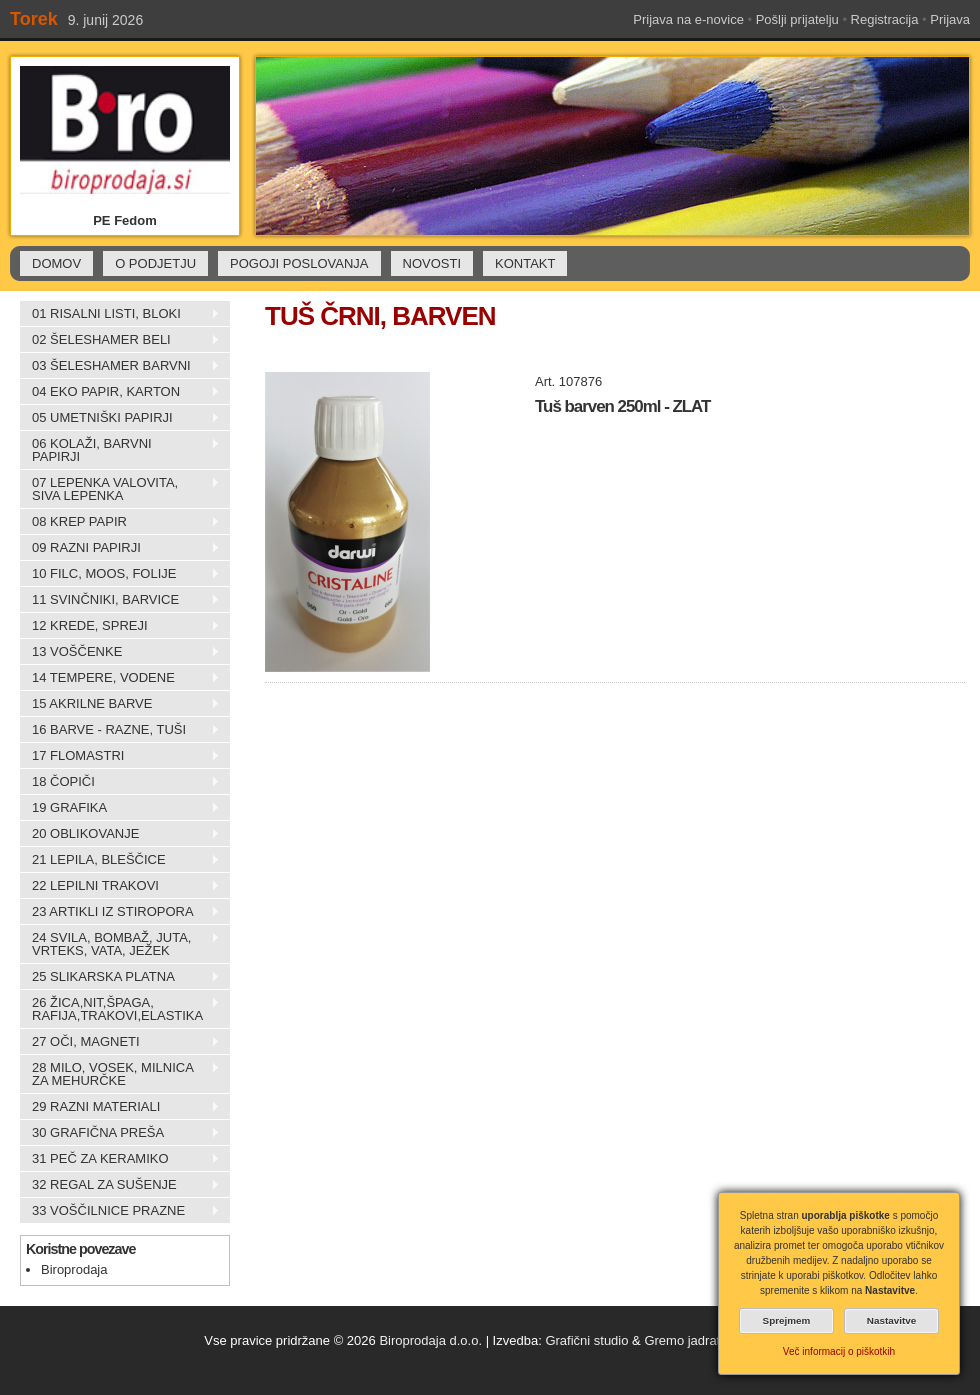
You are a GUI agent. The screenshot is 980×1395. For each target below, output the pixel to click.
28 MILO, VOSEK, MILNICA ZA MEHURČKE (120, 1074)
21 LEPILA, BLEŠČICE (120, 860)
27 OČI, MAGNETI (120, 1042)
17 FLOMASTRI (120, 756)
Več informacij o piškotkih (839, 1351)
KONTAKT (525, 263)
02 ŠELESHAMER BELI (120, 340)
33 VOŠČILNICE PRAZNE (120, 1211)
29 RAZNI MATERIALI (120, 1107)
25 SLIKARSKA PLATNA (120, 977)
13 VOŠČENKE (120, 652)
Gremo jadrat (682, 1340)
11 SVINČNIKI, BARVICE (120, 600)
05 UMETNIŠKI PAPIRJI (120, 418)
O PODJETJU (155, 263)
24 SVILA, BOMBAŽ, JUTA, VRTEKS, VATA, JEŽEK (120, 944)
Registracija (885, 19)
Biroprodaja (74, 1269)
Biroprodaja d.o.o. (430, 1340)
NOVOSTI (432, 263)
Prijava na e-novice (688, 19)
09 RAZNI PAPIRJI (120, 548)
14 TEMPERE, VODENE (120, 678)
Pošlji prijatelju (797, 19)
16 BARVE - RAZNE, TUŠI (120, 730)
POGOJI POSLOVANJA (299, 263)
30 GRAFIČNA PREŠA (120, 1133)
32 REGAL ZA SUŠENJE (120, 1185)
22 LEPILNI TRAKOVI (120, 886)
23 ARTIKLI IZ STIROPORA (120, 912)
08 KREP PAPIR (120, 522)
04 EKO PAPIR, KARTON (120, 392)
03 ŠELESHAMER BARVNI (120, 366)
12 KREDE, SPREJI (120, 626)
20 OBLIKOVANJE (120, 834)
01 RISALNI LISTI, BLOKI (120, 314)
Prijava (950, 19)
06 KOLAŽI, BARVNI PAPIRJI (120, 450)
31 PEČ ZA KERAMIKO (120, 1159)
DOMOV (56, 263)
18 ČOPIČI (120, 782)
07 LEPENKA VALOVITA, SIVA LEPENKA (120, 489)
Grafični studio (586, 1340)
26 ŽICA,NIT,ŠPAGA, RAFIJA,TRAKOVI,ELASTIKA (120, 1009)
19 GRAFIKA (120, 808)
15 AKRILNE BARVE (120, 704)
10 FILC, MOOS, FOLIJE (120, 574)
